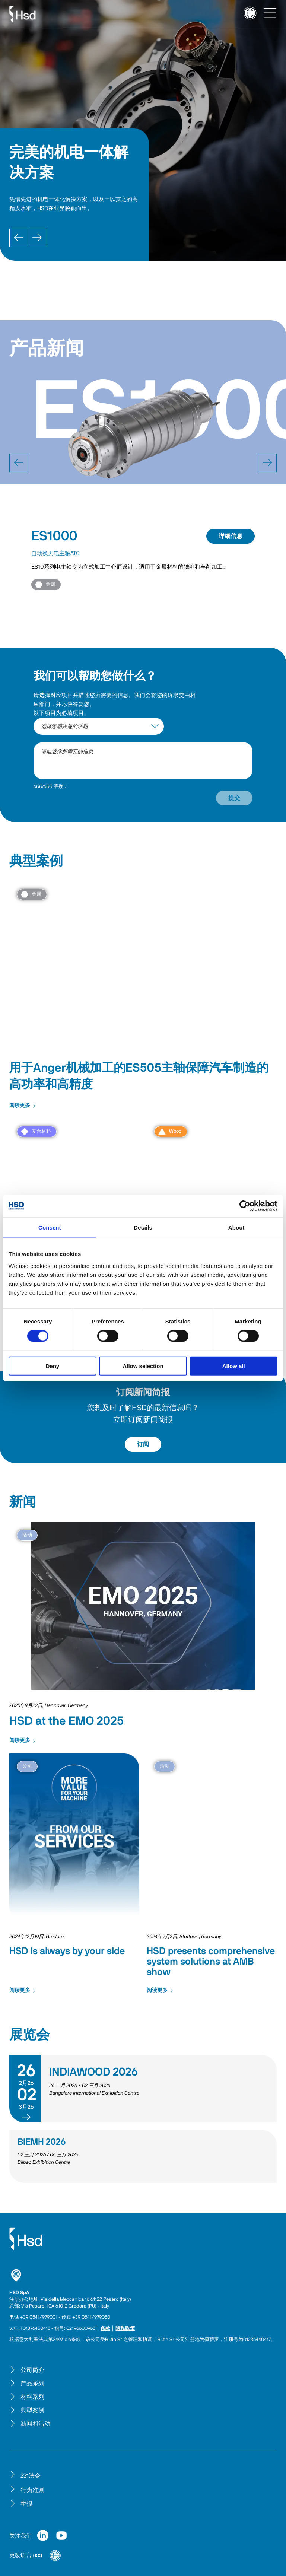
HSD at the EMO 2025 (66, 1721)
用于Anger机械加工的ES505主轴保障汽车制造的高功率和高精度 (138, 1076)
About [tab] (236, 1227)
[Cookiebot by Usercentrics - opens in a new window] (244, 1206)
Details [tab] (143, 1227)
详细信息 (230, 536)
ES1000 (54, 536)
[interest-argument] (99, 726)
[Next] (37, 238)
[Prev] (18, 238)
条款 (105, 2328)
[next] (267, 463)
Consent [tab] (49, 1227)
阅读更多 (22, 1105)
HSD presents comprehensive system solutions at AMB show (211, 1961)
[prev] (18, 463)
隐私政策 (125, 2328)
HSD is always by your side (67, 1951)
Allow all (233, 1365)
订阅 (143, 1444)
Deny (52, 1365)
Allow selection (143, 1365)
